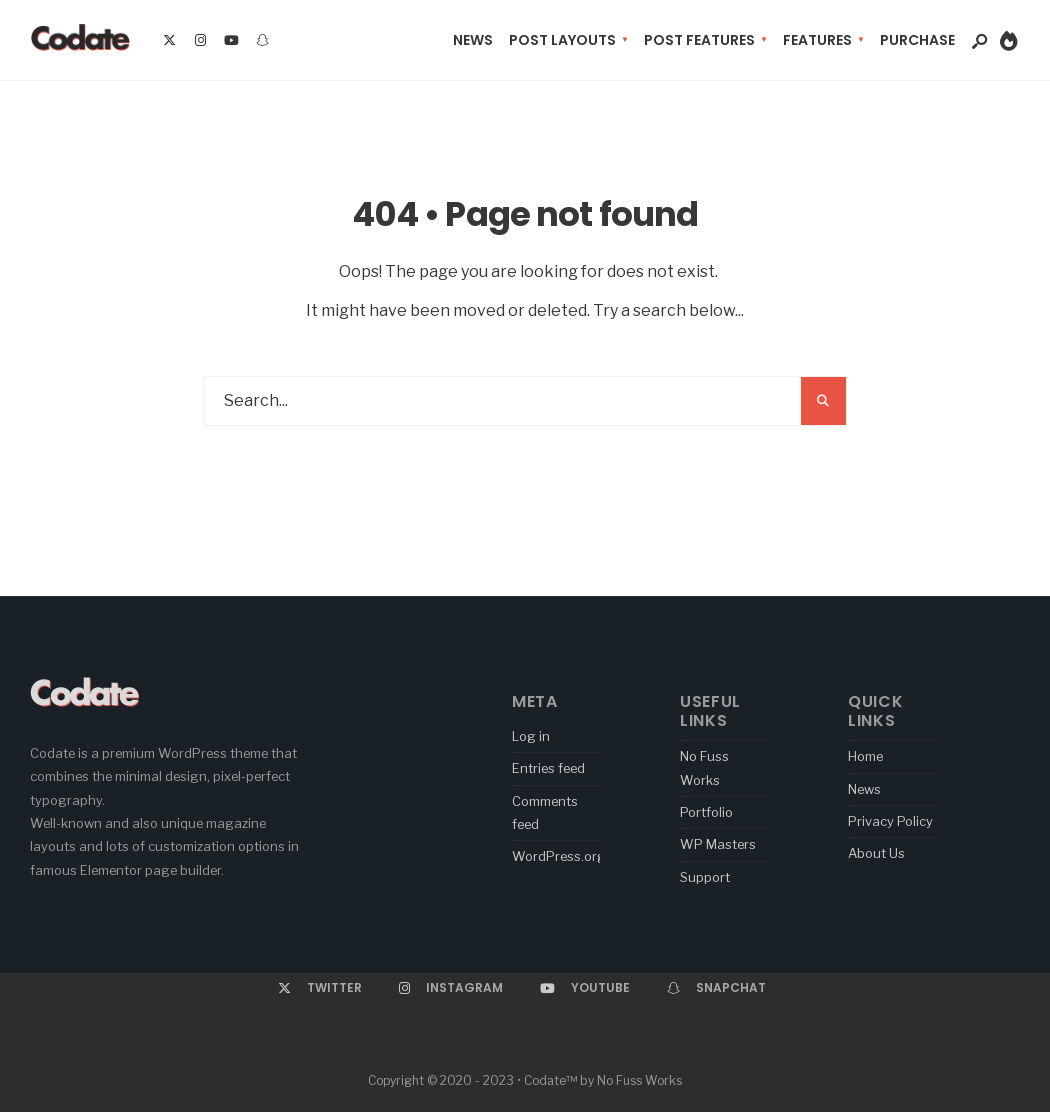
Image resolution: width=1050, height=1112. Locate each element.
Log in (531, 736)
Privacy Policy (890, 821)
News (473, 40)
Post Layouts (562, 40)
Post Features (699, 40)
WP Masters (718, 844)
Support (705, 877)
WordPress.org (559, 856)
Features (817, 40)
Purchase (917, 40)
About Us (876, 853)
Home (865, 756)
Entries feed (548, 768)
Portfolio (706, 812)
